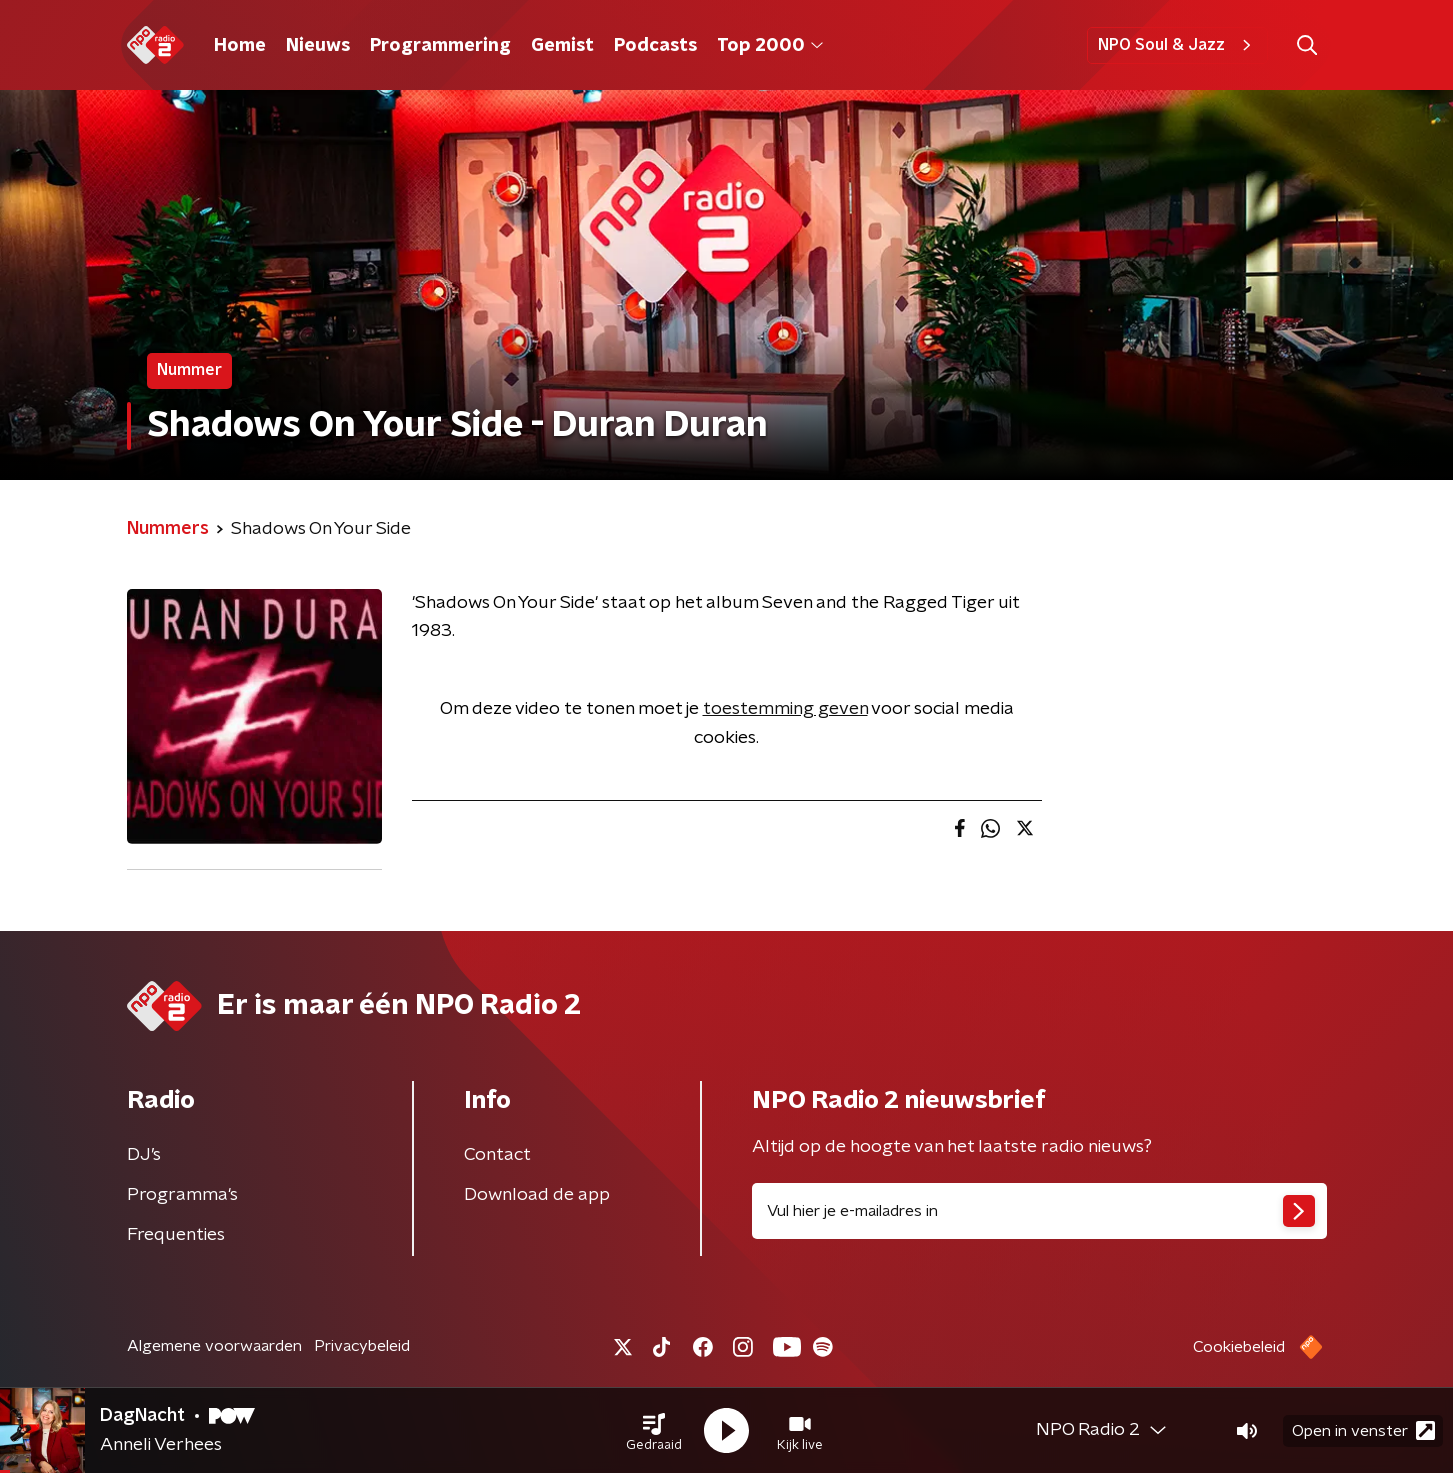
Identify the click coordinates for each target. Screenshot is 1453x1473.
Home (240, 46)
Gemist (562, 46)
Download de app (537, 1195)
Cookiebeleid (1239, 1347)
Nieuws (318, 46)
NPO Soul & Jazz (1177, 45)
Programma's (182, 1195)
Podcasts (655, 46)
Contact (497, 1155)
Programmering (440, 46)
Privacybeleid (362, 1346)
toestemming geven (785, 709)
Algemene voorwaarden (214, 1346)
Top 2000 (770, 46)
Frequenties (176, 1235)
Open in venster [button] (1363, 1430)
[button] (654, 1431)
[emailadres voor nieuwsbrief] (1039, 1211)
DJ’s (144, 1155)
